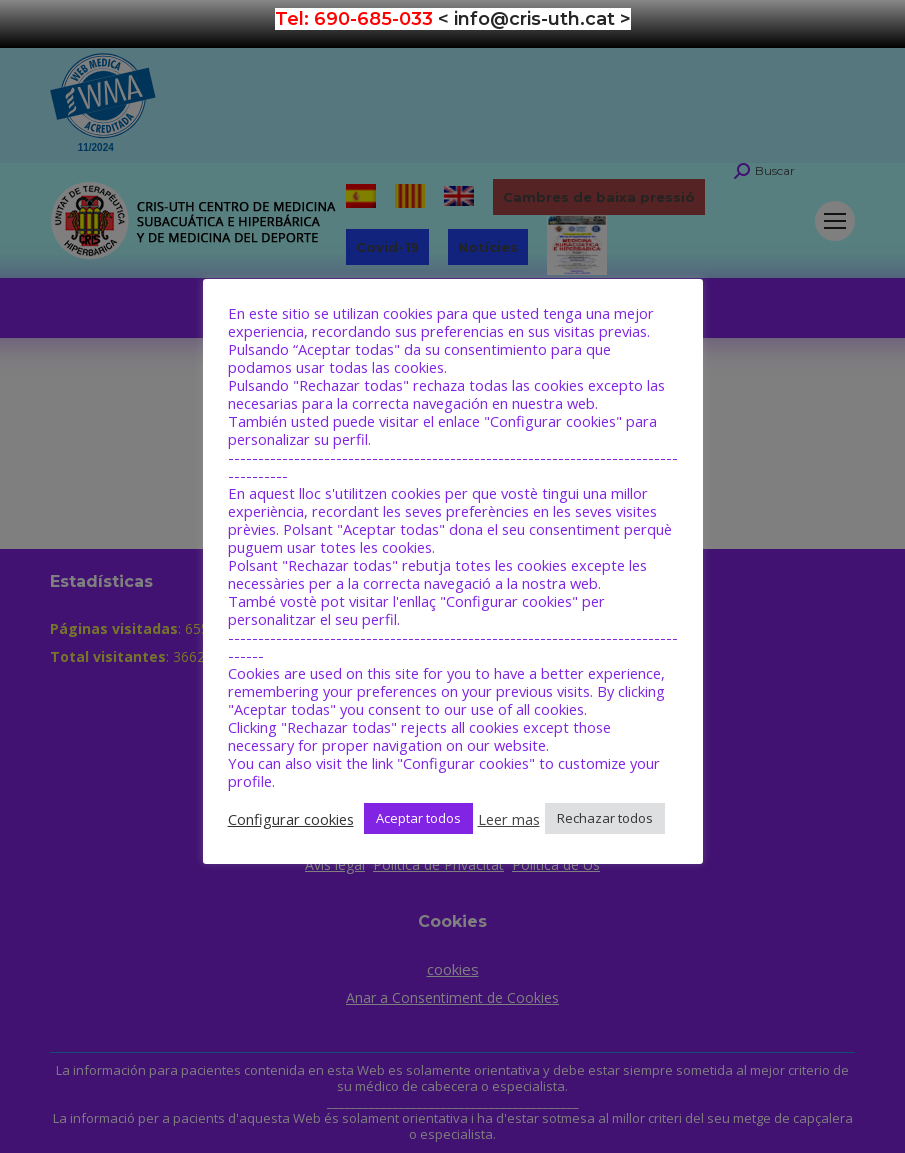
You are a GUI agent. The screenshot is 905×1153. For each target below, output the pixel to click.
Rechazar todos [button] (605, 818)
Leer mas (509, 819)
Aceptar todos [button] (418, 818)
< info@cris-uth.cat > (534, 19)
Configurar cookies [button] (291, 819)
